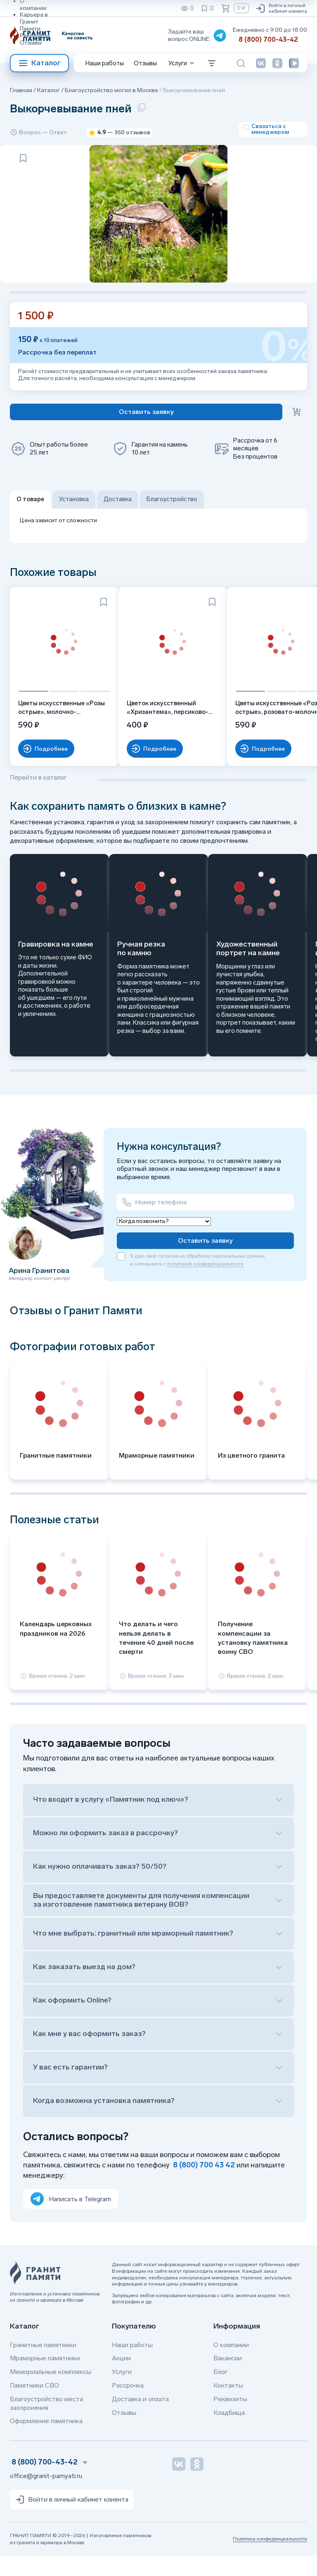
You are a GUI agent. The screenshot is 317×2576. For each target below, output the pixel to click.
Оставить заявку (205, 1260)
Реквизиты (35, 35)
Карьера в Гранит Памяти (34, 21)
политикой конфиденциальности (205, 1284)
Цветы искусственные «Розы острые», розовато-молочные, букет (256, 727)
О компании (231, 2365)
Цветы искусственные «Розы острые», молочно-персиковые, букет (57, 727)
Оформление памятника (46, 2441)
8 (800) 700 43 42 (204, 2185)
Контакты (228, 2405)
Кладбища (229, 2432)
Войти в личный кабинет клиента (281, 8)
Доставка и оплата (140, 2419)
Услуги (122, 2392)
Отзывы (31, 42)
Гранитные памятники (43, 2365)
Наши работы (104, 63)
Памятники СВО (34, 2405)
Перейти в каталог (38, 797)
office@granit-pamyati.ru (46, 2496)
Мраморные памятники (45, 2378)
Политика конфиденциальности (270, 2559)
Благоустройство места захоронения (46, 2423)
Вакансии (227, 2378)
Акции (121, 2378)
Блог (220, 2392)
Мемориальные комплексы (50, 2392)
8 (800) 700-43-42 (268, 39)
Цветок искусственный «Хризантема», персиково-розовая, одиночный (158, 727)
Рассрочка (128, 2405)
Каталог (39, 63)
